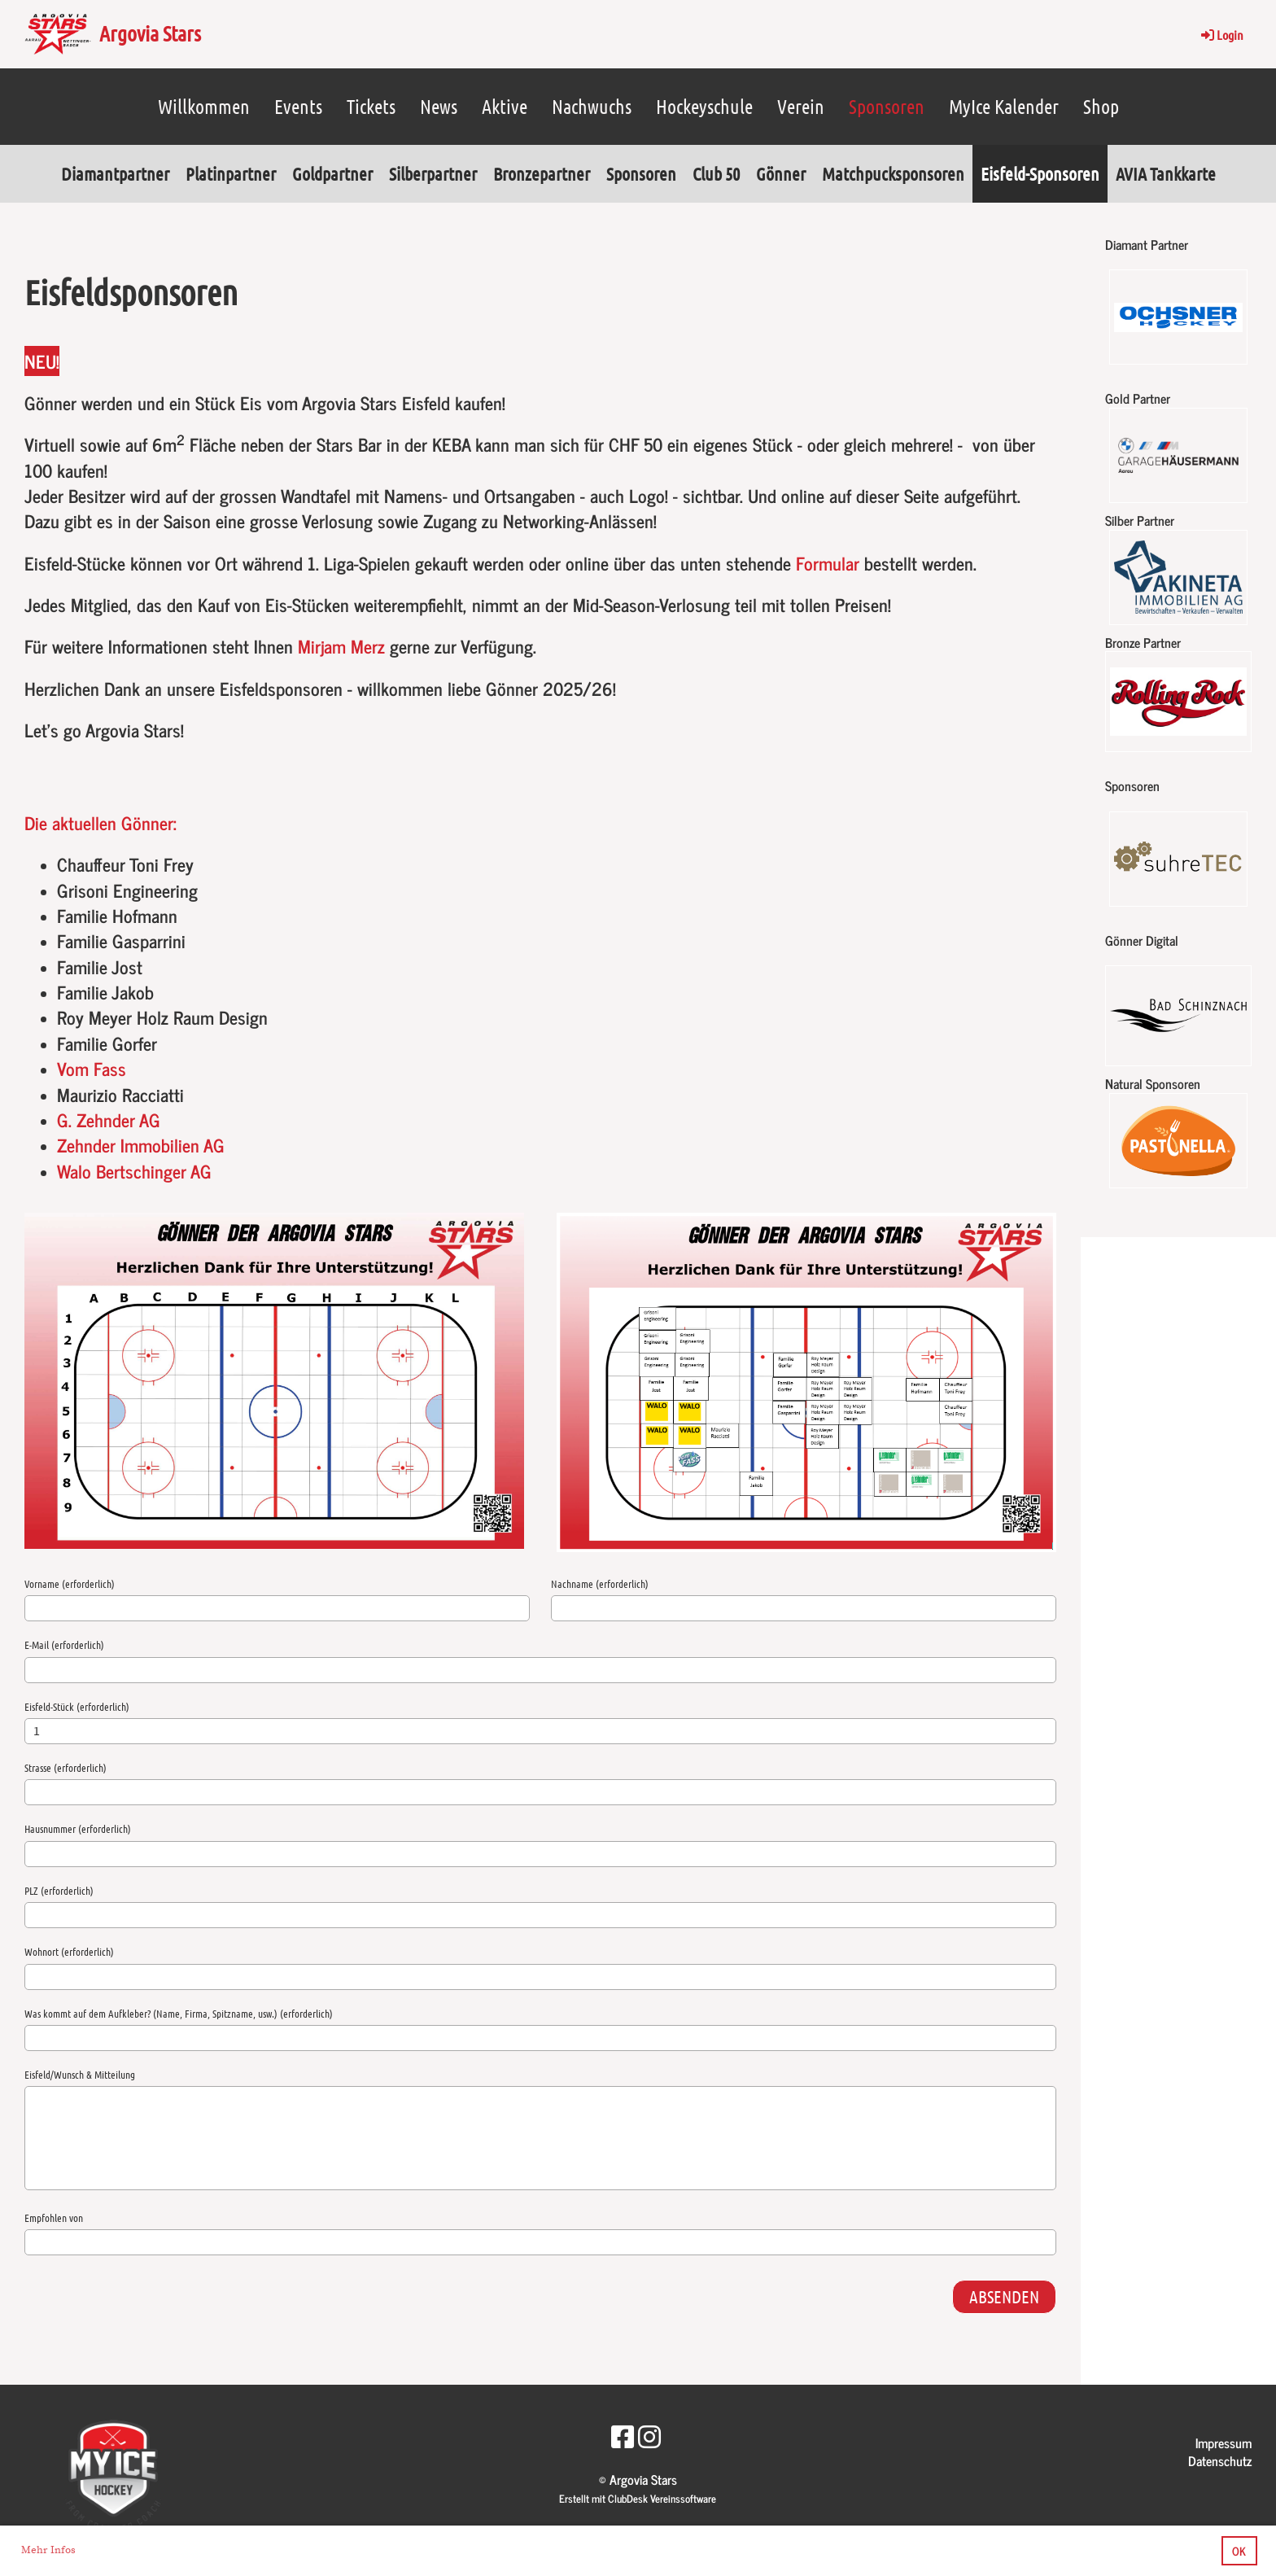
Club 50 (716, 173)
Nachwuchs (591, 106)
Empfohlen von (53, 2217)
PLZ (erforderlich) (59, 1890)
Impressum (1223, 2442)
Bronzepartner (541, 173)
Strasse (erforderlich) (65, 1767)
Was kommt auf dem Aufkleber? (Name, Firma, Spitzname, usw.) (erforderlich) (178, 2013)
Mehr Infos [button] (48, 2549)
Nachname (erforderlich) (600, 1583)
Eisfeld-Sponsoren (1040, 173)
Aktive (504, 106)
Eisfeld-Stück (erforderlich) (76, 1706)
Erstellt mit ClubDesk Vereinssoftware (637, 2498)
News (438, 106)
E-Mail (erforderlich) (64, 1644)
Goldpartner (332, 173)
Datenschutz (1220, 2460)
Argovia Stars (150, 33)
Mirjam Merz (341, 646)
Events (298, 106)
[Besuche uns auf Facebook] (622, 2435)
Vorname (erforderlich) (69, 1583)
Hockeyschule (704, 106)
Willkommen (204, 106)
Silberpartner (433, 173)
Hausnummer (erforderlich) (77, 1828)
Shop (1101, 106)
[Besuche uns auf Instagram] (649, 2435)
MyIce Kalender (1004, 106)
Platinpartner (231, 173)
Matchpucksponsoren (893, 173)
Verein (800, 106)
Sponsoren (886, 106)
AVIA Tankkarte (1166, 173)
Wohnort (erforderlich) (69, 1951)
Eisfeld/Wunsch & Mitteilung (79, 2074)
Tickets (371, 106)
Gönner (781, 173)
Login (1221, 34)
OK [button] (1239, 2551)
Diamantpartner (115, 173)
